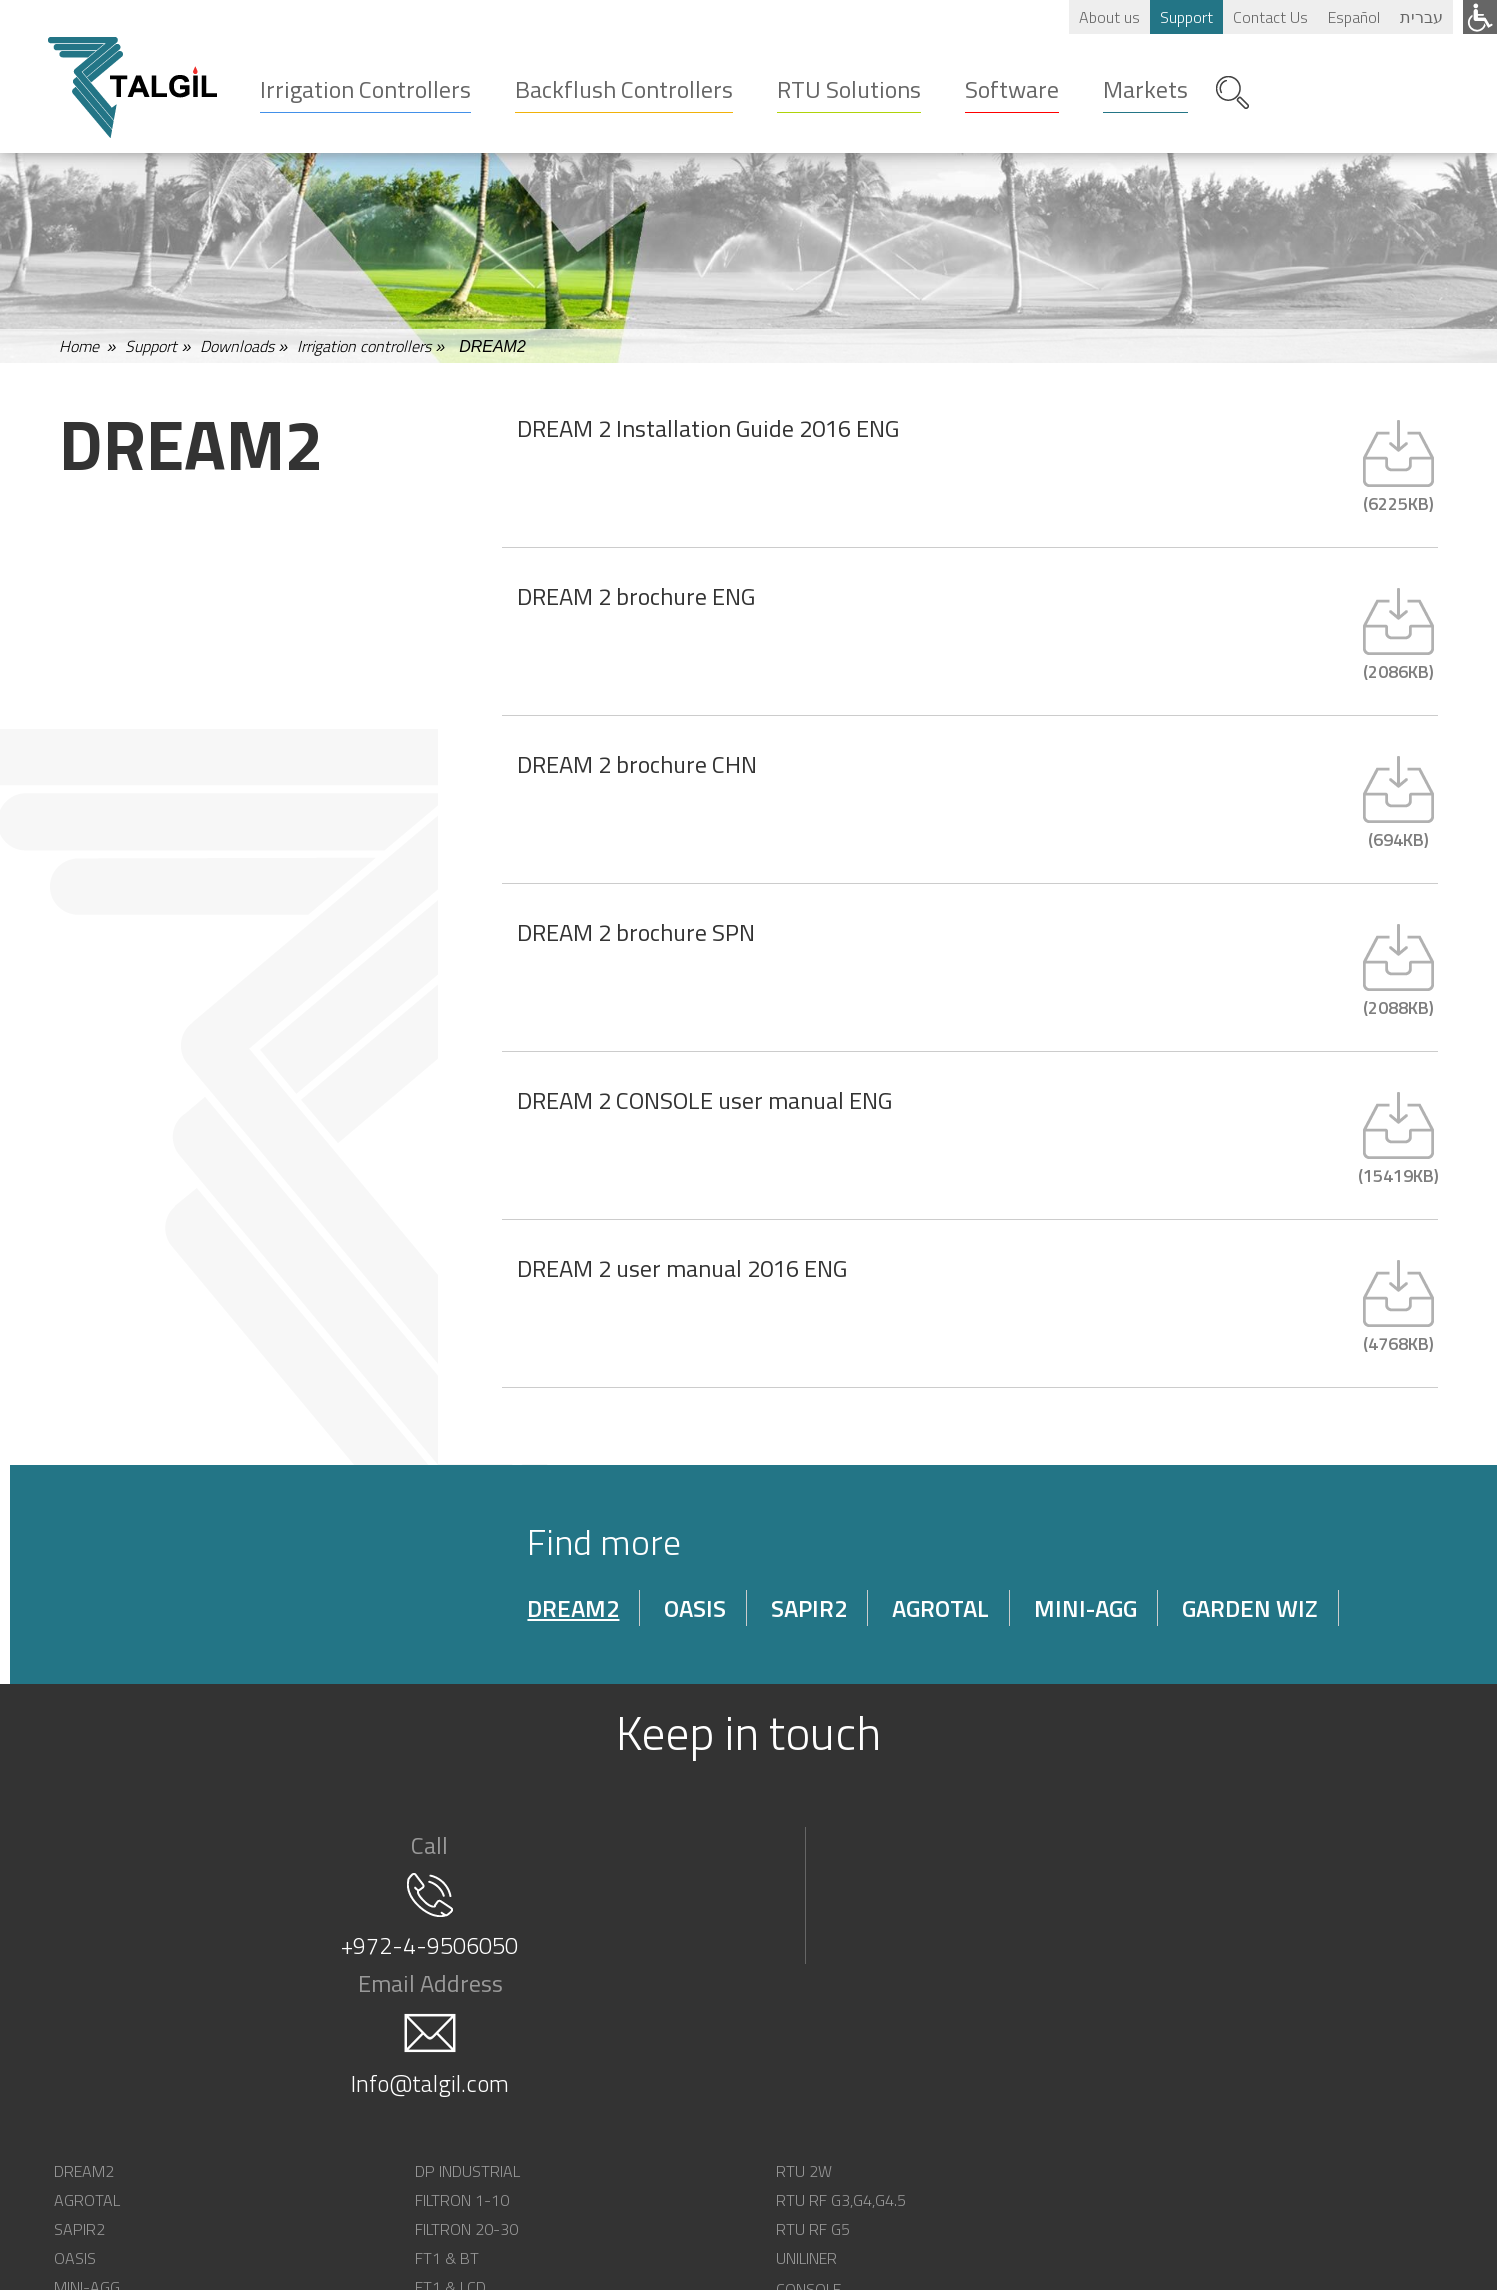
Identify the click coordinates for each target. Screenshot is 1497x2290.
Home (79, 354)
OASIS (732, 1623)
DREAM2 (610, 1623)
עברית (1420, 17)
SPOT (906, 2090)
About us (1108, 17)
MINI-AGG (1122, 1623)
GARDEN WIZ (1287, 1623)
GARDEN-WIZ (104, 2206)
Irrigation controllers (364, 354)
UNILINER (641, 2148)
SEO (1035, 2266)
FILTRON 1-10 (382, 2090)
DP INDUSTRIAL (387, 2061)
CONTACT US (1207, 2090)
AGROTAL (977, 1623)
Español (1353, 17)
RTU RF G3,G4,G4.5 (676, 2090)
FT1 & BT (367, 2148)
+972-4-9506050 (403, 1942)
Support (1185, 17)
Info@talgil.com (1093, 1942)
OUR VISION (1203, 2061)
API (898, 2148)
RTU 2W (639, 2061)
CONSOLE (919, 2061)
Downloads (237, 354)
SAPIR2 (846, 1623)
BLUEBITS (920, 2119)
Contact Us (1269, 17)
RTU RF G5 (648, 2119)
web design (965, 2266)
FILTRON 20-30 (386, 2119)
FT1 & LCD (370, 2177)
